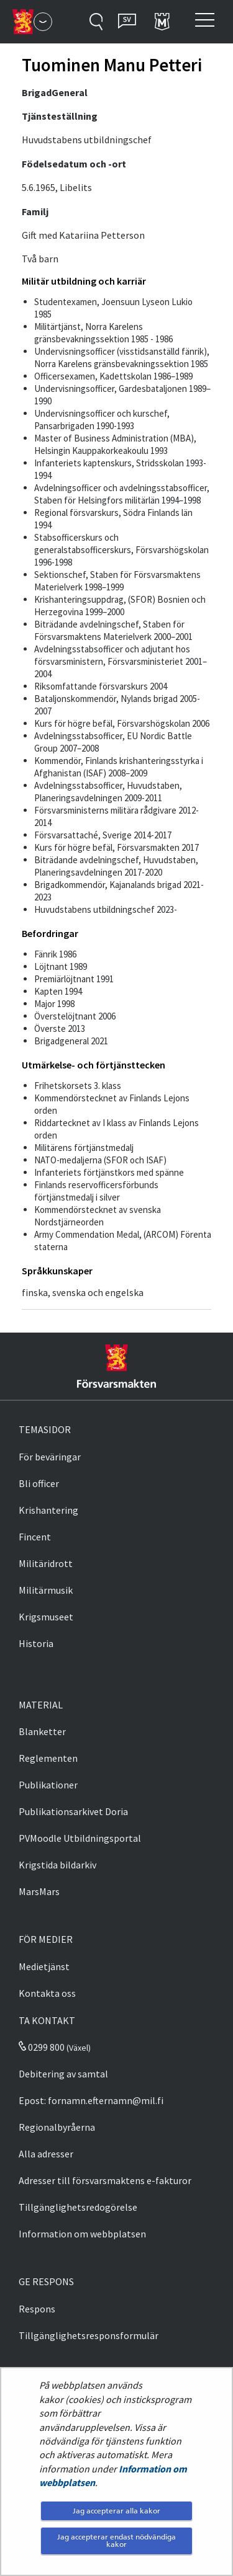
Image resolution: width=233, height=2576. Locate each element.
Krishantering (48, 1510)
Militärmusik (46, 1590)
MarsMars (39, 1891)
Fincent (35, 1536)
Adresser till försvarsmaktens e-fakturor (105, 2180)
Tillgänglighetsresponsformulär (88, 2335)
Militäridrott (46, 1563)
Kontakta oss (47, 1993)
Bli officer (39, 1483)
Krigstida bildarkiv (57, 1865)
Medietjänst (44, 1966)
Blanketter (42, 1731)
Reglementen (48, 1758)
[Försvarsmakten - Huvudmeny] (43, 21)
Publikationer (48, 1785)
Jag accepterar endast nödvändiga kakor (116, 2540)
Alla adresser (46, 2153)
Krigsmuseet (46, 1616)
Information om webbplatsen (82, 2233)
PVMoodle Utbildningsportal (80, 1838)
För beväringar (50, 1456)
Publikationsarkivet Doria (73, 1811)
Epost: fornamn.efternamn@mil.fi (91, 2100)
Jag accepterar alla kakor (116, 2510)
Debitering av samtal (63, 2073)
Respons (37, 2309)
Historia (36, 1643)
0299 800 (42, 2047)
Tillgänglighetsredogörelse (78, 2207)
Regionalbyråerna (57, 2127)
